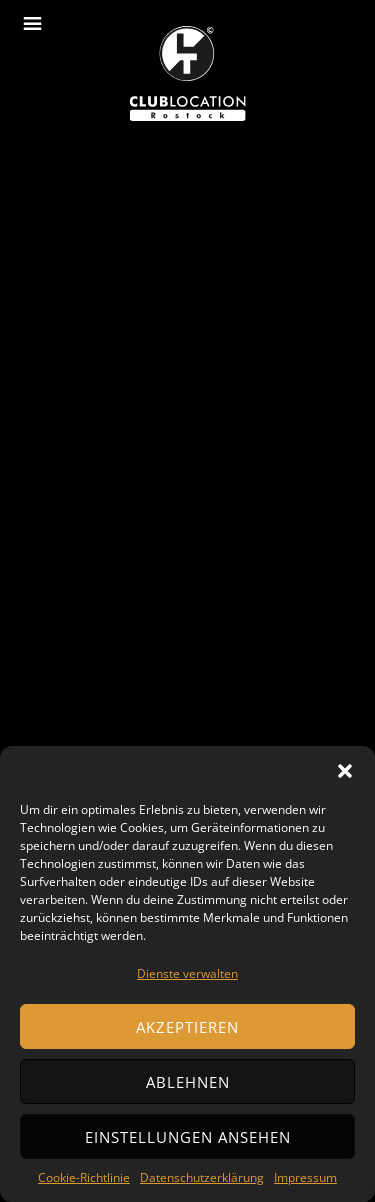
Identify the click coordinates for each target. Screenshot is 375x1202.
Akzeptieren (187, 1027)
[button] (345, 771)
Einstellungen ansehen (188, 1137)
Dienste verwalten (187, 973)
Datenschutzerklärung (202, 1177)
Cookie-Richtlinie (84, 1177)
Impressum (305, 1177)
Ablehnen (188, 1082)
